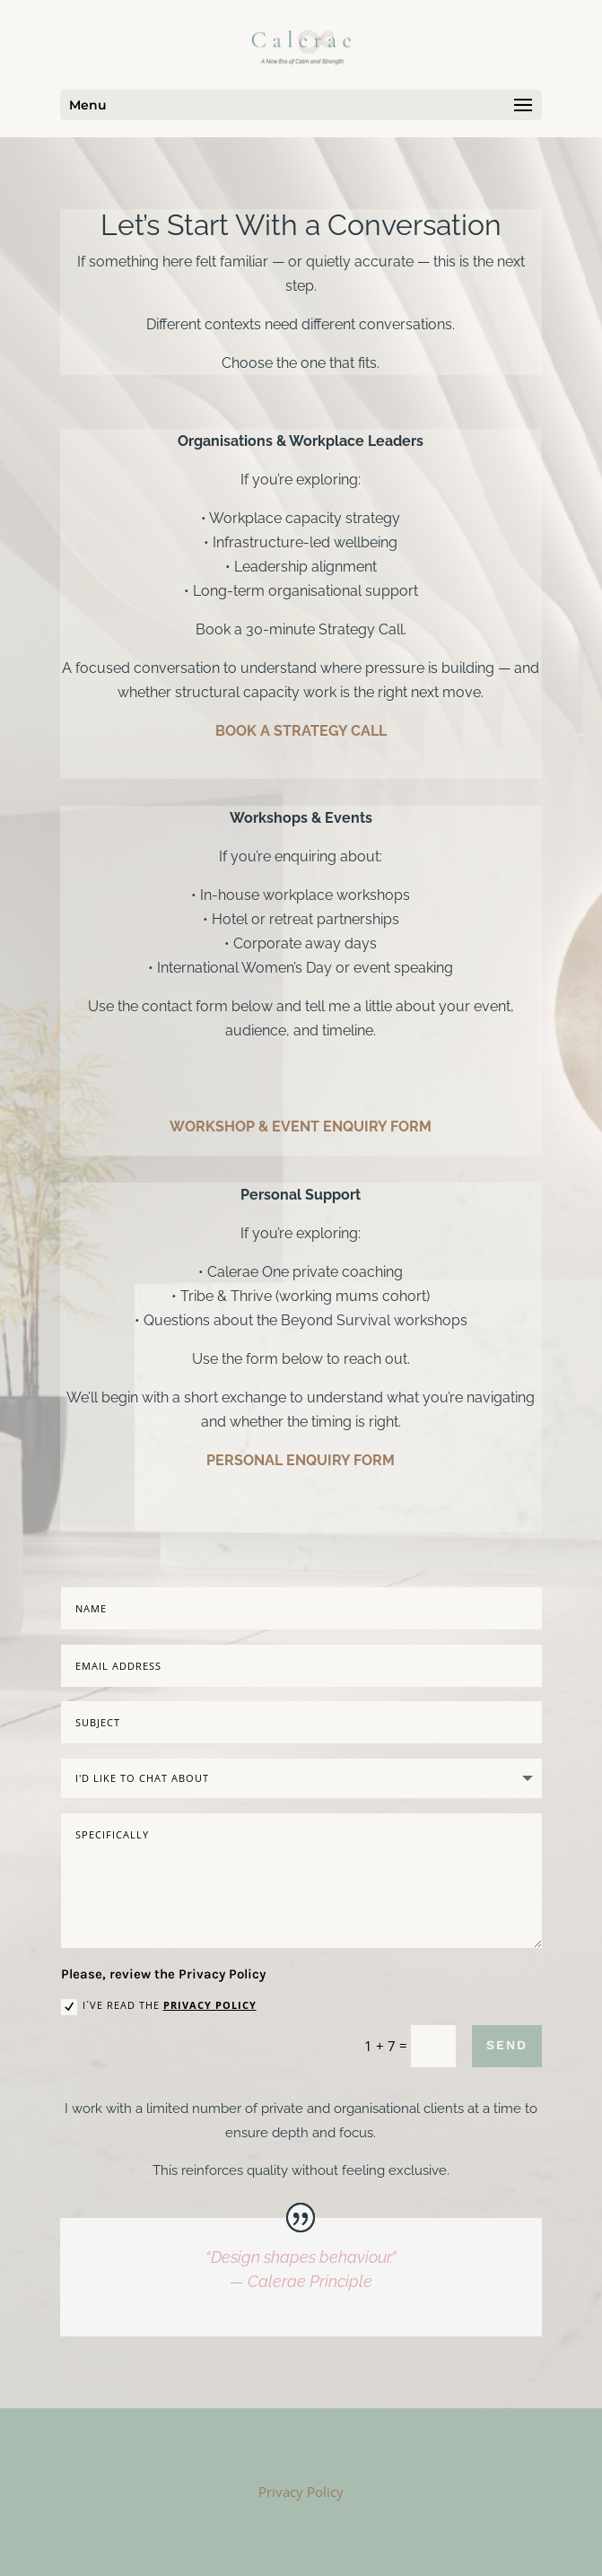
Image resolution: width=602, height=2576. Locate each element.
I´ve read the (159, 2006)
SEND (507, 2045)
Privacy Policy (210, 2005)
